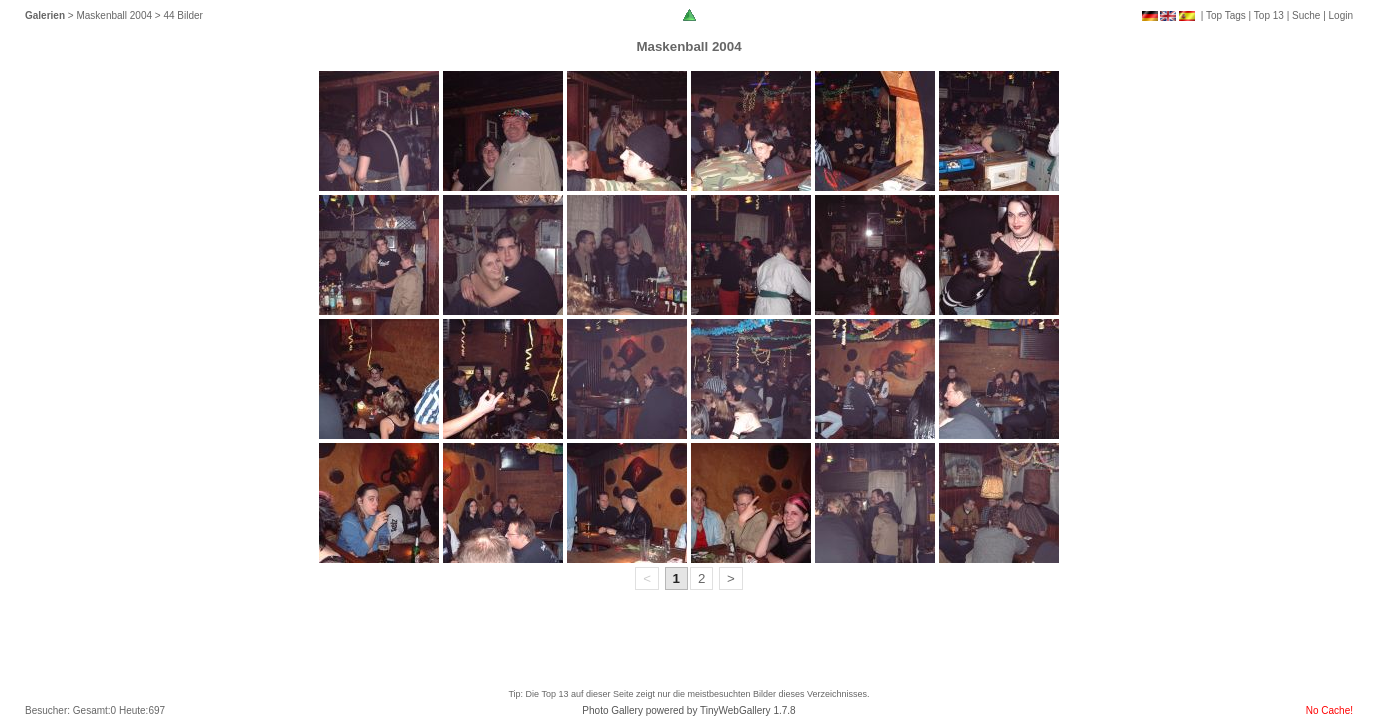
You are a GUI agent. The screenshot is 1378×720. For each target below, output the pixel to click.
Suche (1306, 15)
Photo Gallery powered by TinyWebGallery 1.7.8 (688, 710)
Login (1341, 15)
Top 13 (1269, 15)
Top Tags (1226, 15)
